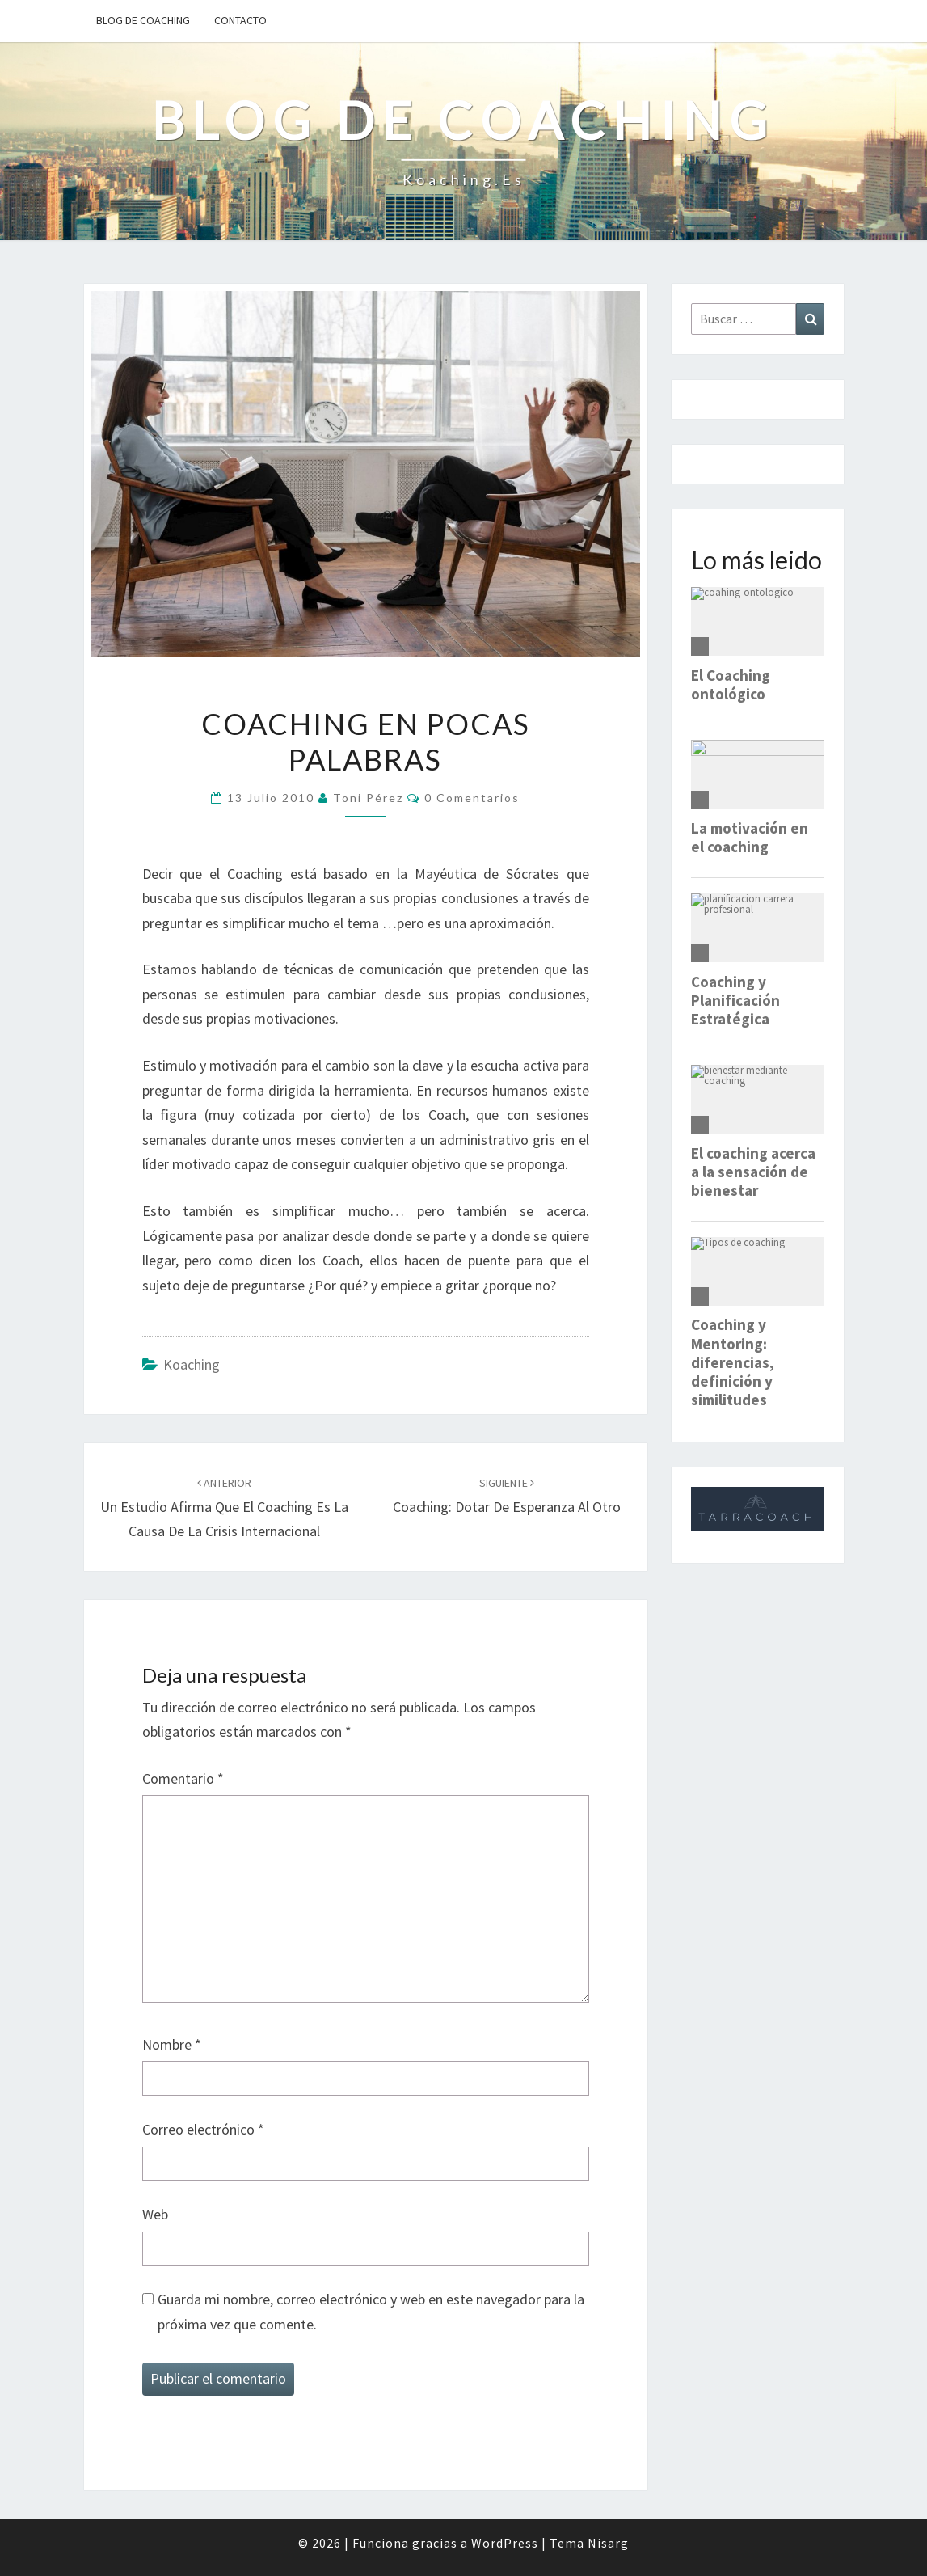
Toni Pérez (368, 797)
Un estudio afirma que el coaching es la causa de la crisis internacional (224, 1508)
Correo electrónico (203, 2129)
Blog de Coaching (143, 20)
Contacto (240, 20)
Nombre (171, 2044)
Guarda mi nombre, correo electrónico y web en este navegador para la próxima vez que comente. (371, 2311)
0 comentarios (472, 797)
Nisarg (608, 2543)
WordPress (504, 2543)
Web (155, 2214)
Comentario (183, 1778)
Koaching (191, 1364)
